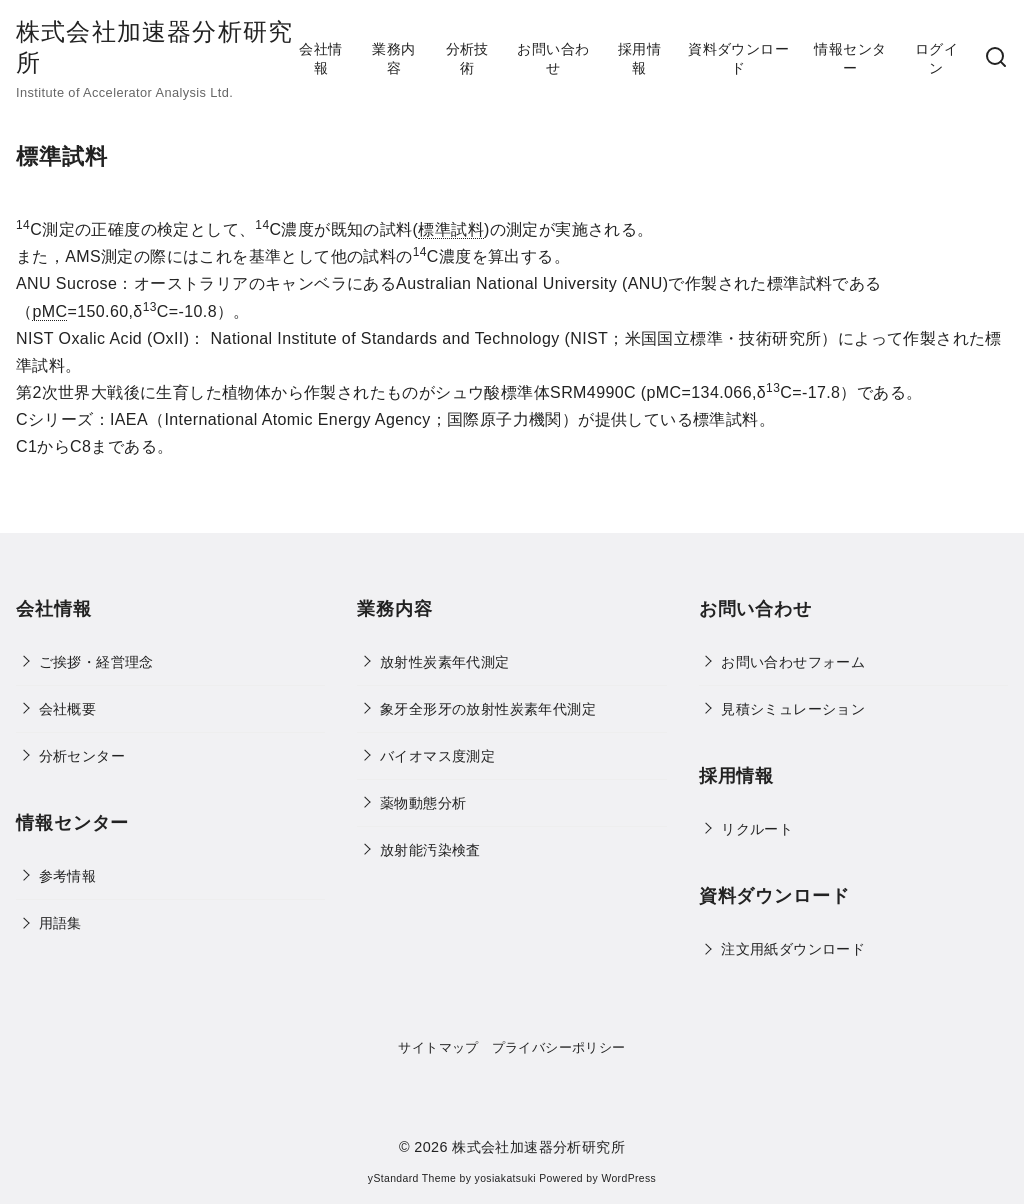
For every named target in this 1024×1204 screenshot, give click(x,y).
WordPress (628, 1178)
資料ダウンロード (738, 58)
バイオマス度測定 (437, 756)
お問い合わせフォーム (793, 662)
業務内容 (393, 58)
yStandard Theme (412, 1178)
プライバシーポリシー (559, 1047)
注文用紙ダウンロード (793, 949)
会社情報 (320, 58)
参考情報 (68, 876)
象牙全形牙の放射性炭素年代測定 (488, 709)
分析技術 (467, 58)
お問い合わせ (553, 58)
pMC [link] (49, 311)
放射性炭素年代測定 (445, 662)
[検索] (996, 58)
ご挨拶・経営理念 (96, 662)
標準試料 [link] (451, 229)
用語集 (60, 923)
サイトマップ (438, 1047)
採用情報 (639, 58)
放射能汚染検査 (430, 850)
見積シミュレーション (793, 709)
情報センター (850, 58)
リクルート (757, 829)
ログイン (936, 58)
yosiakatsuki (505, 1178)
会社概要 (68, 709)
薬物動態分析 (423, 803)
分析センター (82, 756)
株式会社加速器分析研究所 (538, 1147)
